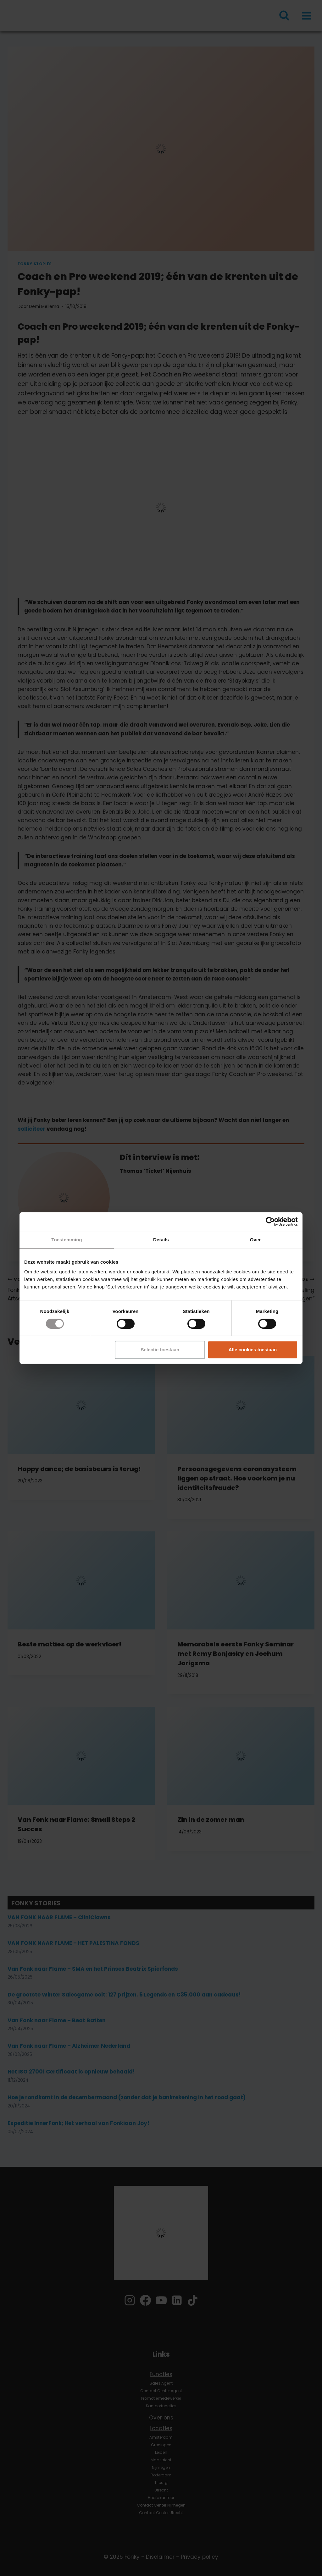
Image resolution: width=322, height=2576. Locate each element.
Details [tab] (161, 1239)
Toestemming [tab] (66, 1239)
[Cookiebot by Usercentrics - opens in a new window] (270, 1221)
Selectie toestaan (160, 1349)
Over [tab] (255, 1239)
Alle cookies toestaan (253, 1349)
